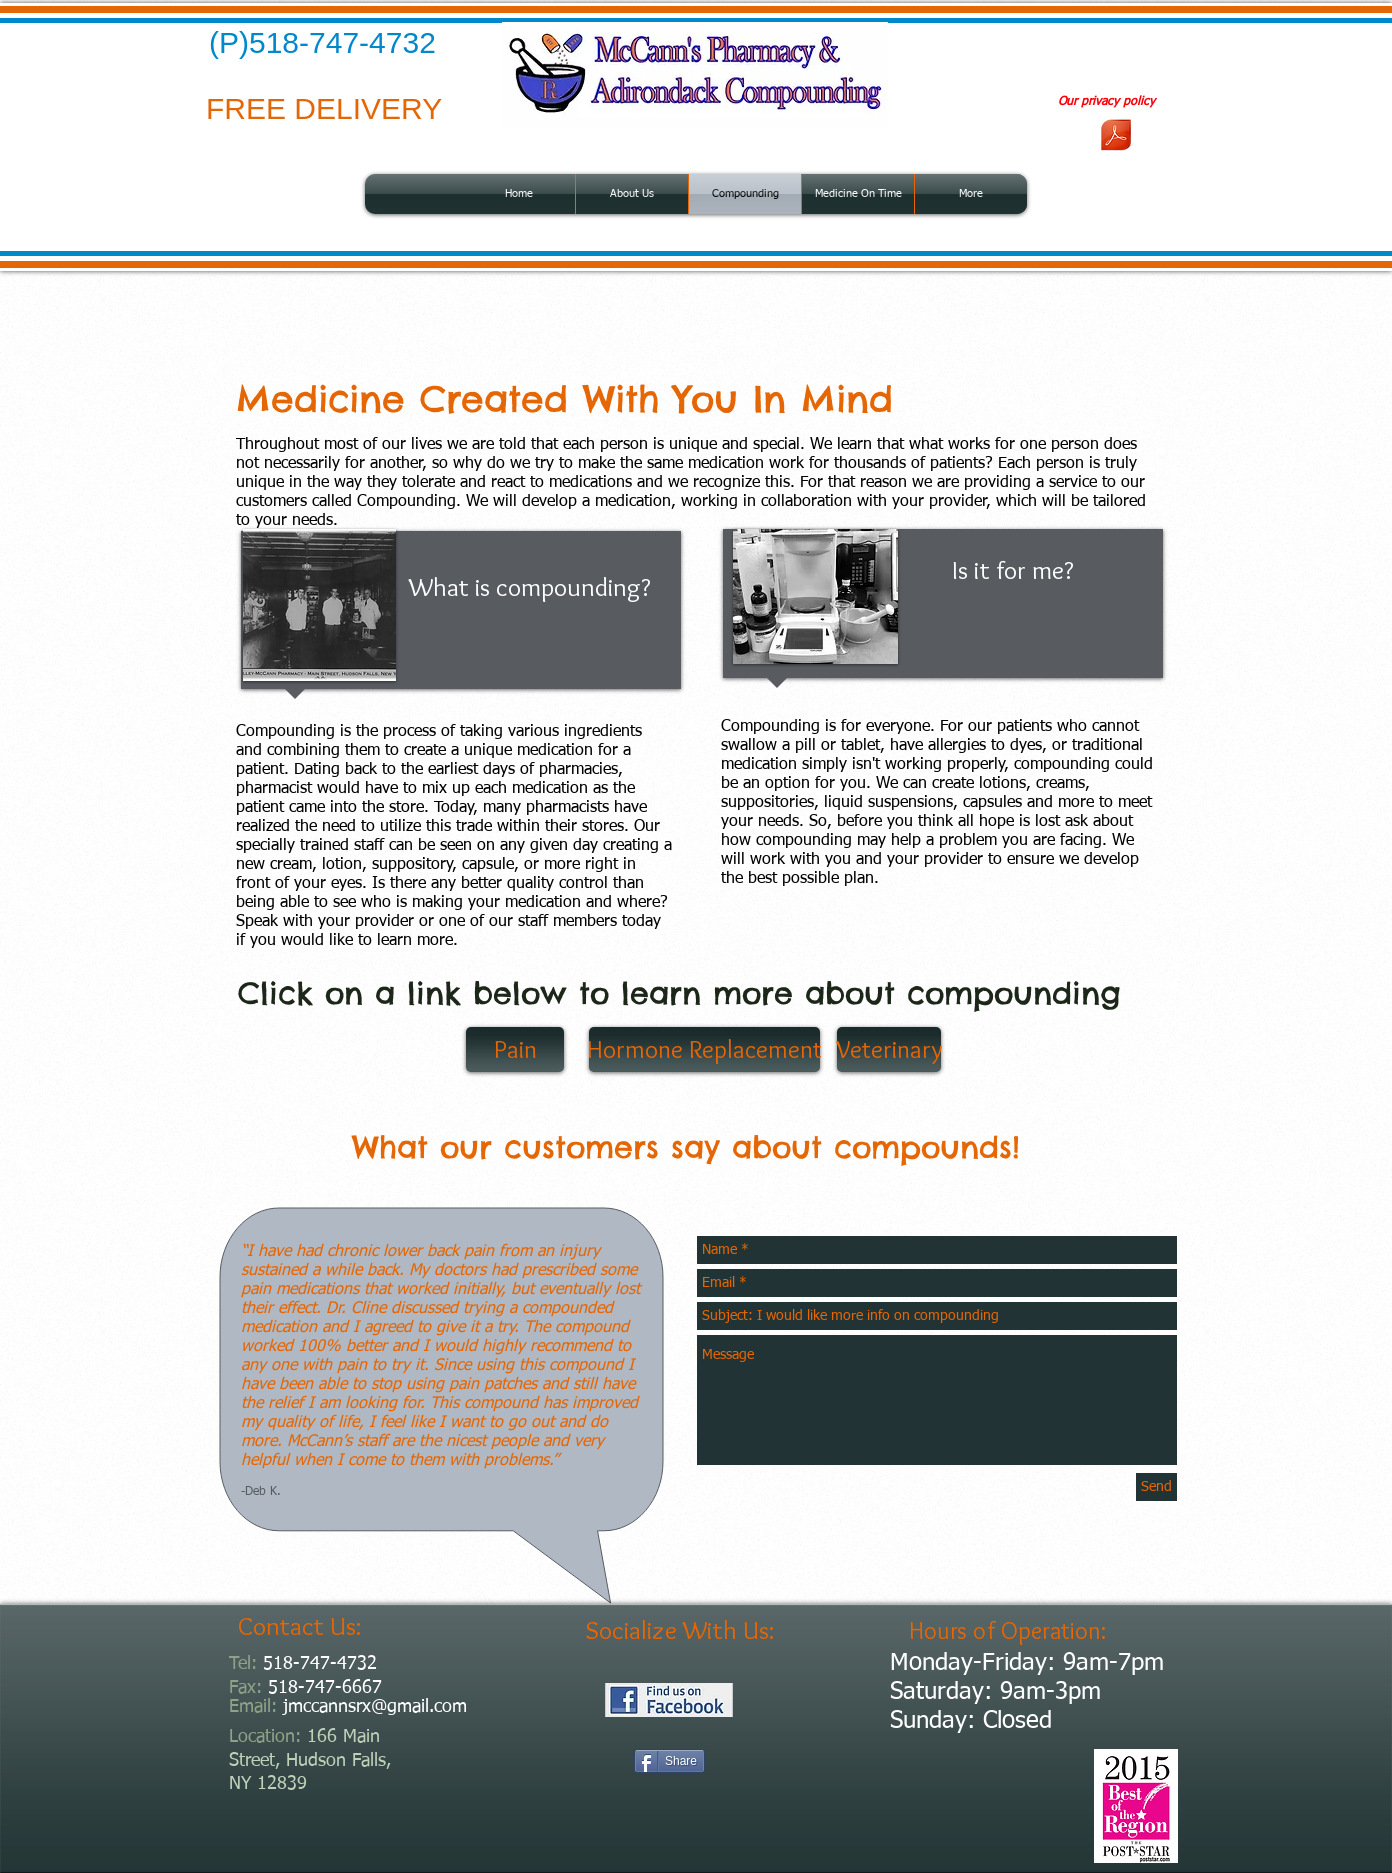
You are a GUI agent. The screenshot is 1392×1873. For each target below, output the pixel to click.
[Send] (1156, 1487)
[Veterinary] (889, 1049)
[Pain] (515, 1049)
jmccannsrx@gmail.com (375, 1707)
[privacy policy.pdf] (1116, 137)
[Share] (669, 1761)
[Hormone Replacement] (704, 1049)
